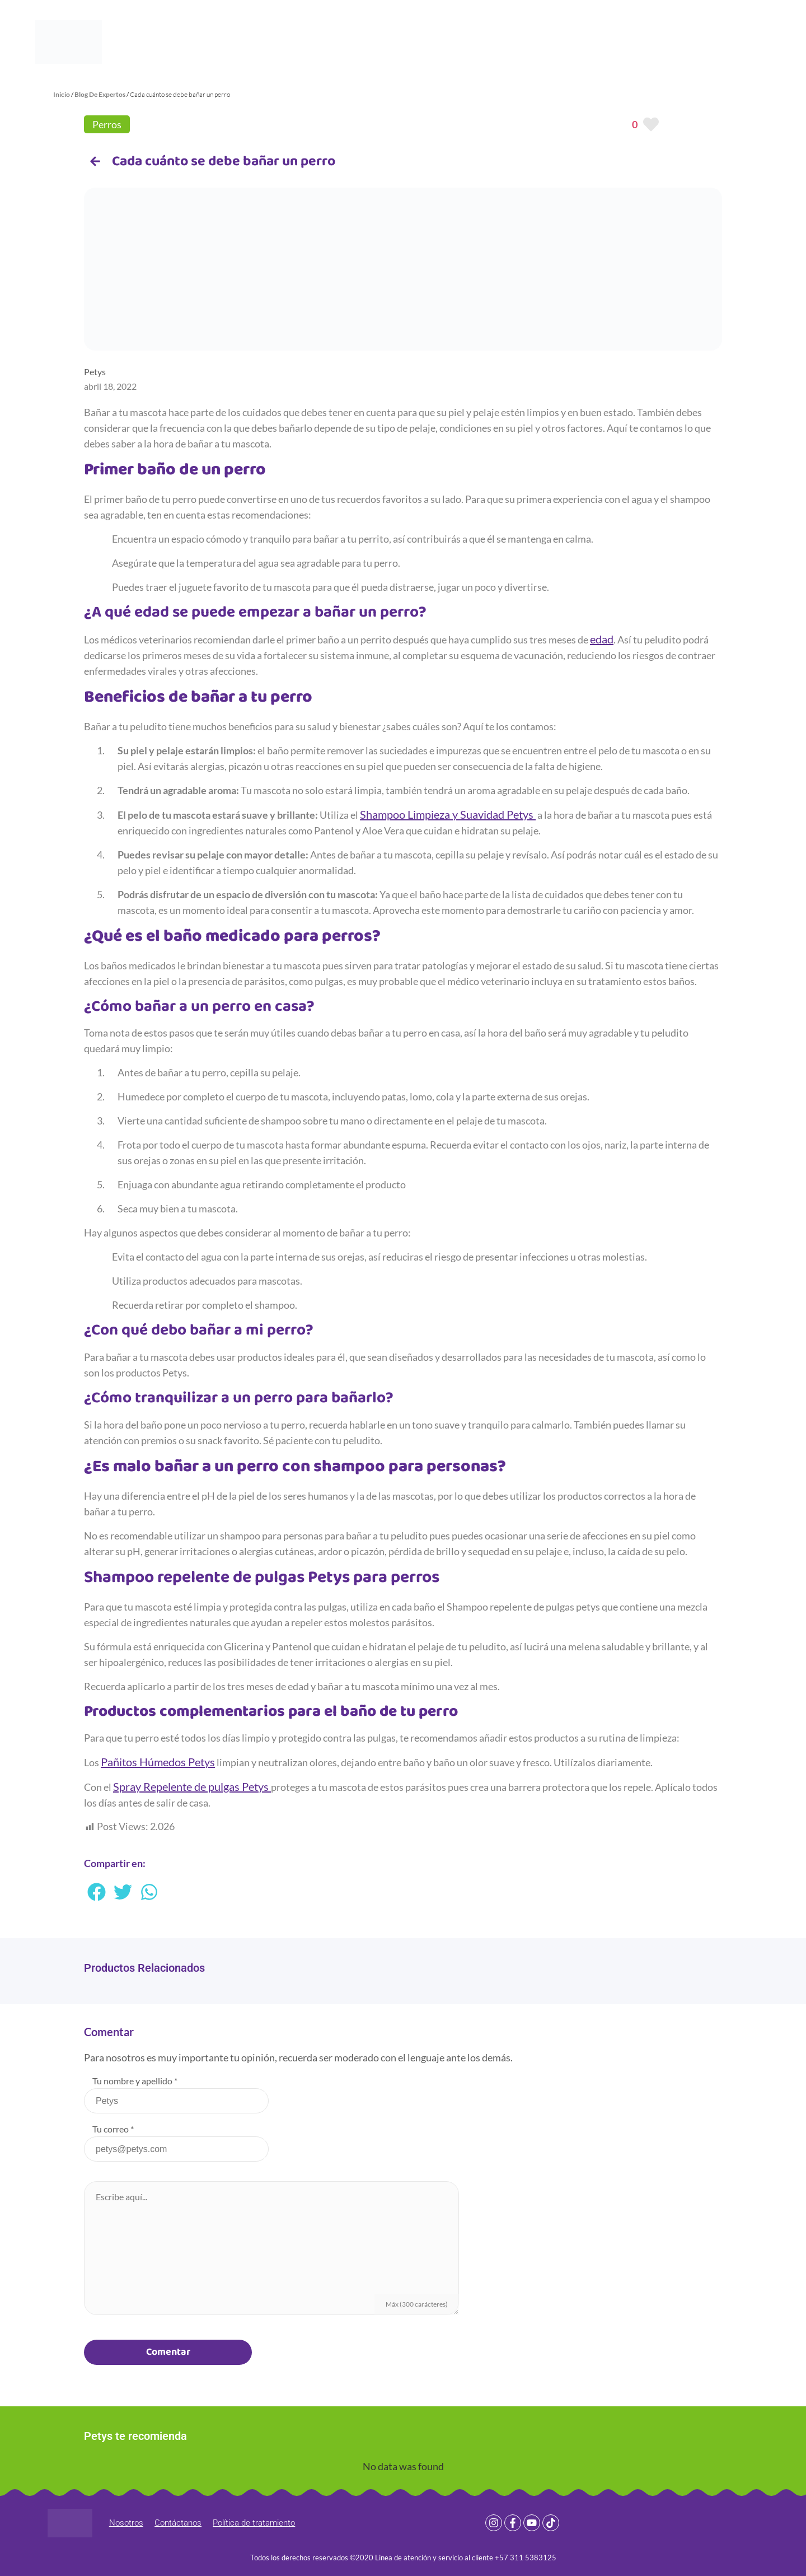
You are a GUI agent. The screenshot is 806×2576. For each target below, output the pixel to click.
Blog (375, 42)
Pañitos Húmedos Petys (158, 1761)
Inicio (61, 94)
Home (248, 42)
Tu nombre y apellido (134, 2080)
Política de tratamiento (254, 2523)
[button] (97, 1892)
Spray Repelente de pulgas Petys (192, 1786)
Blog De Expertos (99, 94)
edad (601, 639)
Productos (313, 42)
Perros (106, 124)
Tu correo (113, 2129)
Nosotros (126, 2523)
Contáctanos (178, 2523)
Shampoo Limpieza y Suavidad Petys (448, 814)
